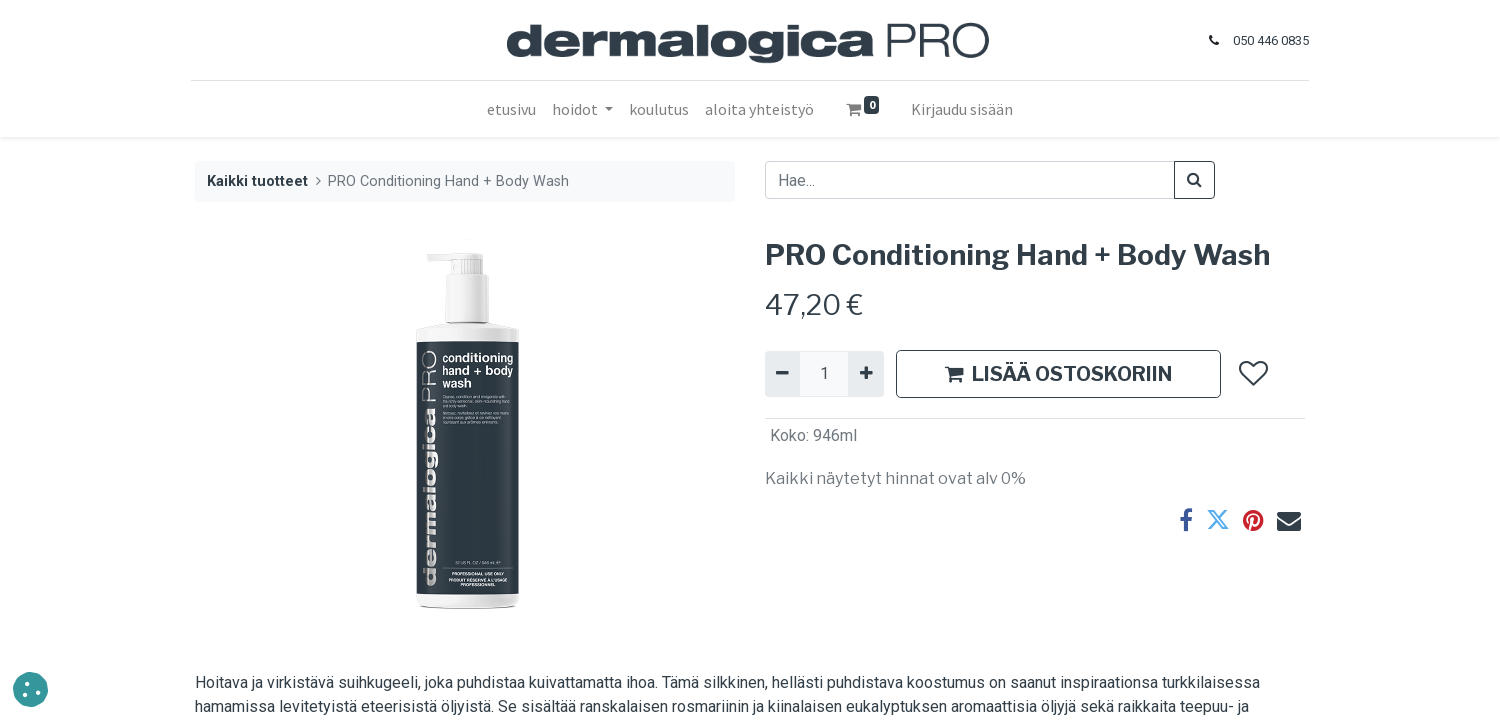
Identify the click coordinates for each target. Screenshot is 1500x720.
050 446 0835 (1267, 40)
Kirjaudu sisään (962, 109)
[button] (1252, 374)
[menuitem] (511, 109)
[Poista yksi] (782, 374)
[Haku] (1194, 180)
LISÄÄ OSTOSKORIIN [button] (1058, 374)
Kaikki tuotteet (257, 181)
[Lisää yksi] (865, 374)
